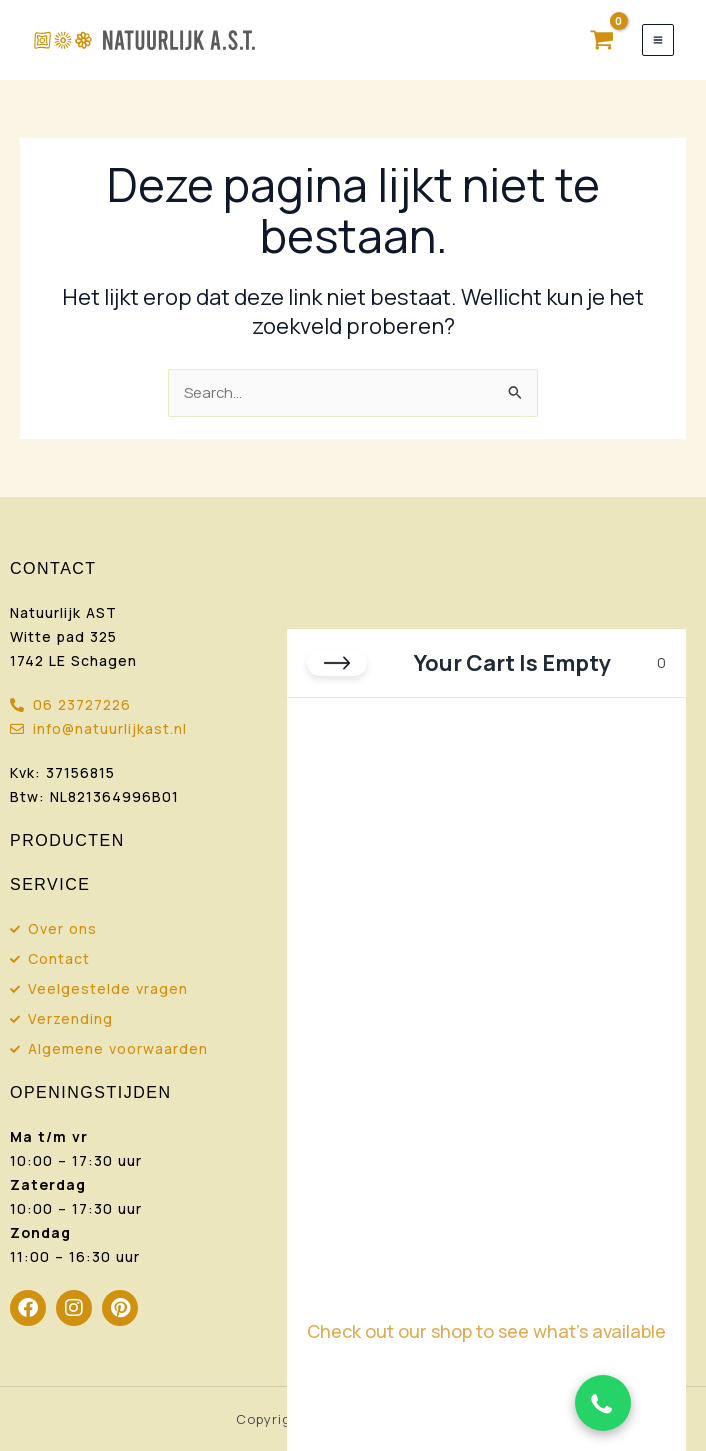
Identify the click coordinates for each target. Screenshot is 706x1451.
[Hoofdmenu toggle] (658, 40)
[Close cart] (337, 663)
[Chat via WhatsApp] (603, 1403)
